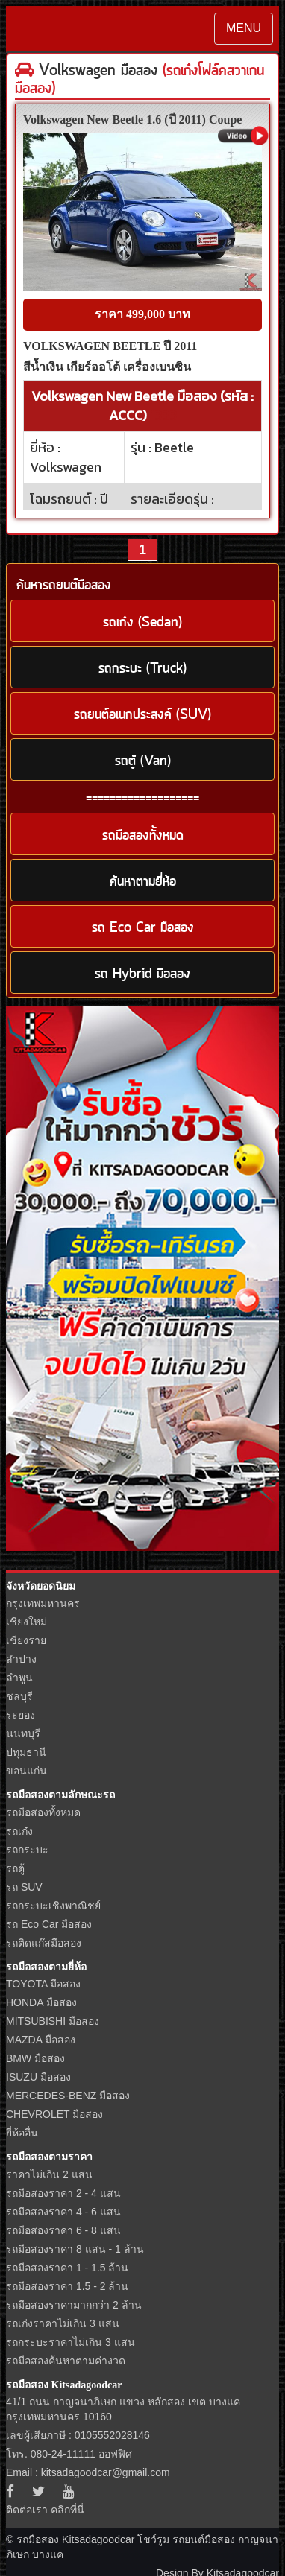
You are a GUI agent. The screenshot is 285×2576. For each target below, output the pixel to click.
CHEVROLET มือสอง (54, 2114)
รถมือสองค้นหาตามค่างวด (65, 2361)
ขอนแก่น (26, 1771)
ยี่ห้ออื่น (22, 2133)
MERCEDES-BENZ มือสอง (68, 2095)
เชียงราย (26, 1640)
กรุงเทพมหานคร (43, 1603)
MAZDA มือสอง (40, 2040)
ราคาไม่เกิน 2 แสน (49, 2174)
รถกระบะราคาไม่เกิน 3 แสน (70, 2342)
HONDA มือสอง (41, 2002)
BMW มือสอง (35, 2058)
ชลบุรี (19, 1696)
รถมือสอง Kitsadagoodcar (64, 2385)
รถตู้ (15, 1868)
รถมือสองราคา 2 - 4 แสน (63, 2193)
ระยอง (20, 1715)
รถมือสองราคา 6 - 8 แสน (63, 2230)
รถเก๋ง (19, 1831)
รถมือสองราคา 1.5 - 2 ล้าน (67, 2286)
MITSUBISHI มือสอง (52, 2021)
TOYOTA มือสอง (43, 1984)
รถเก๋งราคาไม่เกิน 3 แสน (62, 2323)
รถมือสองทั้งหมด (43, 1812)
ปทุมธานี (26, 1752)
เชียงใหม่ (26, 1622)
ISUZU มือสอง (38, 2077)
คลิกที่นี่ (67, 2510)
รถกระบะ (27, 1850)
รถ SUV (24, 1887)
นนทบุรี (23, 1733)
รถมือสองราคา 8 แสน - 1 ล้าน (75, 2249)
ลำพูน (19, 1678)
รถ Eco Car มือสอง (49, 1924)
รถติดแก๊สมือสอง (43, 1943)
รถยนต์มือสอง (203, 2539)
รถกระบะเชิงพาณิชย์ (53, 1906)
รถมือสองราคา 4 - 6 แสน (63, 2212)
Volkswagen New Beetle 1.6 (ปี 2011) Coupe (132, 119)
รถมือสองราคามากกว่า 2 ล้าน (74, 2305)
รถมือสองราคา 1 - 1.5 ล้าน (67, 2268)
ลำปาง (21, 1659)
